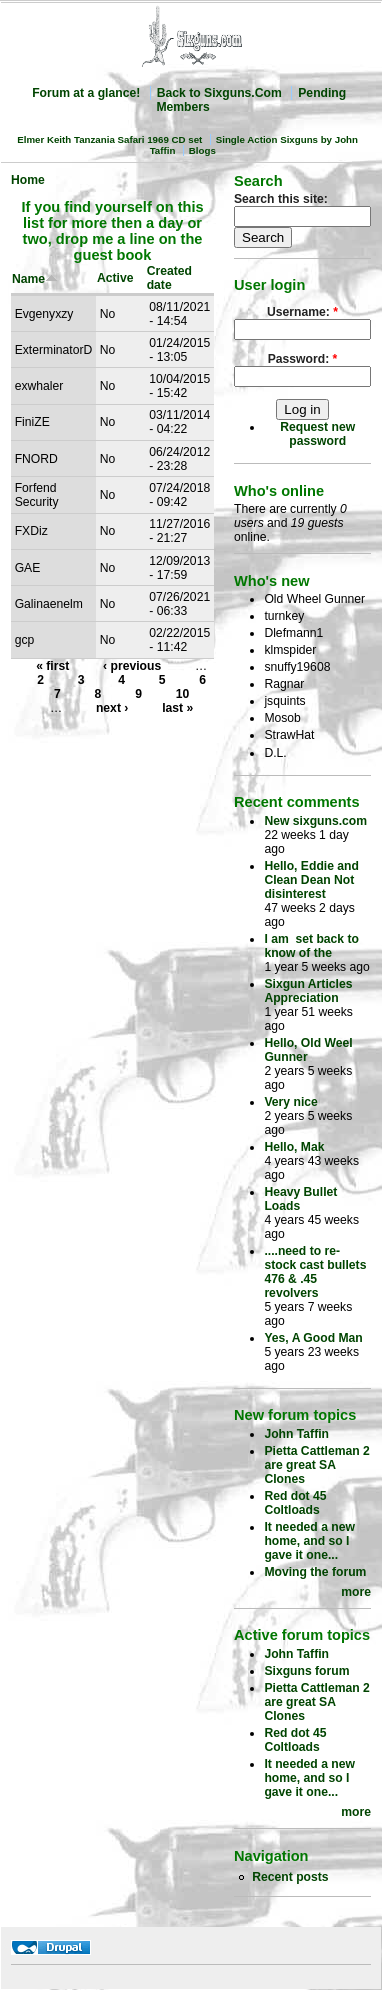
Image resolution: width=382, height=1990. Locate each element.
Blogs (202, 150)
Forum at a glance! (86, 93)
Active (115, 278)
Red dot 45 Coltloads (295, 1503)
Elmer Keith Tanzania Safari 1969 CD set (109, 139)
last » (177, 708)
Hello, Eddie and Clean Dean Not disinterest (311, 880)
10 (183, 694)
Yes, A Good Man (313, 1338)
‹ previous (132, 666)
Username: (302, 312)
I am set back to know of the (311, 946)
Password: (303, 359)
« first (52, 666)
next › (112, 708)
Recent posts (290, 1877)
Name (35, 279)
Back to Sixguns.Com (219, 93)
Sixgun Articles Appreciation (308, 991)
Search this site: (281, 199)
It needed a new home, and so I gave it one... (309, 1541)
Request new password (317, 434)
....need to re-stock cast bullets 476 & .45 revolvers (315, 1272)
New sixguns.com (315, 821)
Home (28, 180)
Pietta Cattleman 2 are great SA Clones (316, 1465)
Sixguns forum (306, 1671)
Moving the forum (315, 1572)
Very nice (290, 1102)
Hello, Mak (294, 1147)
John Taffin (296, 1434)
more (356, 1592)
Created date (169, 278)
